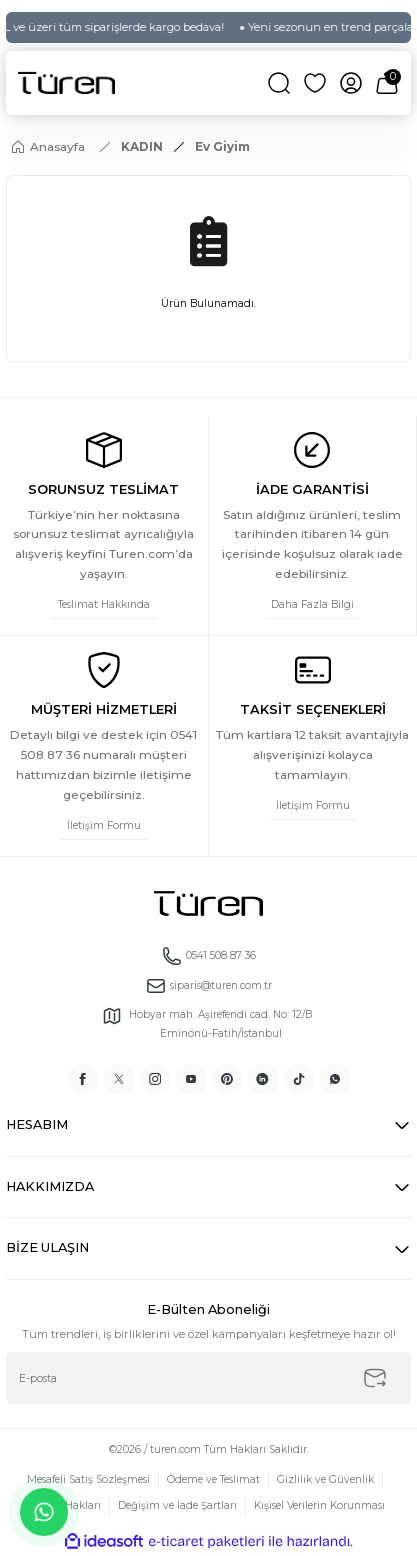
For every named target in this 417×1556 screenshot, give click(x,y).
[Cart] (387, 83)
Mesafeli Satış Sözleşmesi (88, 1479)
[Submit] (375, 1378)
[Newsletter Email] (208, 1378)
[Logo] (66, 83)
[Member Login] (351, 83)
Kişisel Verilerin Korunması (319, 1505)
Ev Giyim (222, 146)
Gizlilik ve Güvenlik (325, 1479)
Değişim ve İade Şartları (177, 1505)
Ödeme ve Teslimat (213, 1479)
